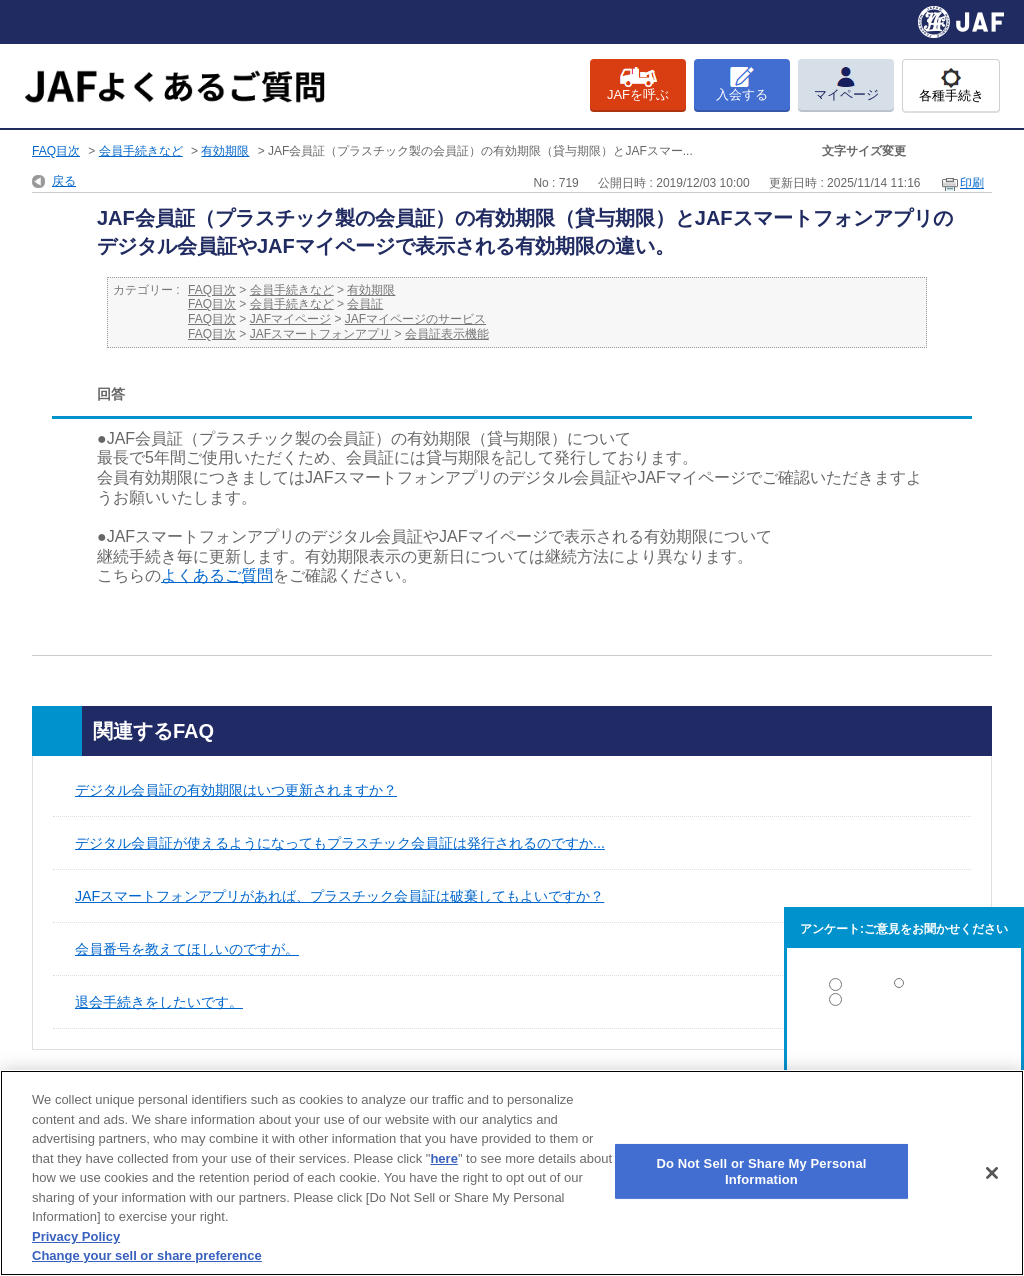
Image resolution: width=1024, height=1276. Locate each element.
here (443, 1158)
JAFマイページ (290, 319)
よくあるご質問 (217, 575)
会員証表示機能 (447, 334)
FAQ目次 (56, 151)
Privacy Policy (76, 1236)
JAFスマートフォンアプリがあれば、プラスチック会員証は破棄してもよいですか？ (339, 896)
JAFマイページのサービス (415, 319)
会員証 (365, 304)
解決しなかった (904, 1054)
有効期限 (225, 151)
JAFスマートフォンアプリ (320, 334)
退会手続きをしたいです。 (159, 1002)
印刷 (972, 183)
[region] (512, 1173)
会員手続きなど (141, 151)
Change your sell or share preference (147, 1255)
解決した (904, 988)
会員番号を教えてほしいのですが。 (187, 949)
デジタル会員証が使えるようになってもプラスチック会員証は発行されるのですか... (340, 843)
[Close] (992, 1173)
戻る (64, 181)
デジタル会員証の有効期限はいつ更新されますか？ (236, 790)
